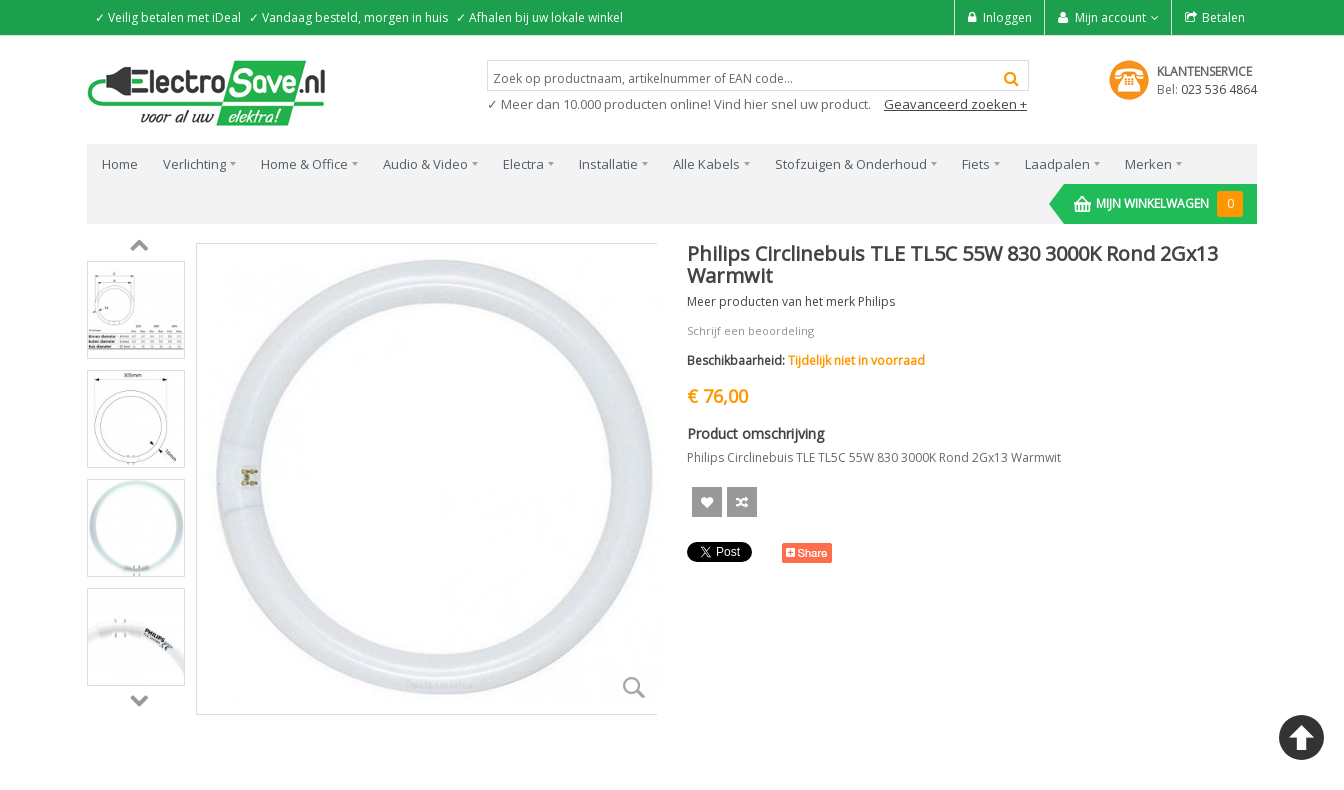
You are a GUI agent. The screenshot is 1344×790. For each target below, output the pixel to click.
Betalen (1223, 17)
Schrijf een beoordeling (750, 330)
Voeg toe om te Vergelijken (742, 502)
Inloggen (1007, 17)
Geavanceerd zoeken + (955, 104)
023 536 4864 (1219, 89)
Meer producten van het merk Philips (791, 301)
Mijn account (1110, 17)
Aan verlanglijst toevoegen (707, 502)
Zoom (634, 687)
